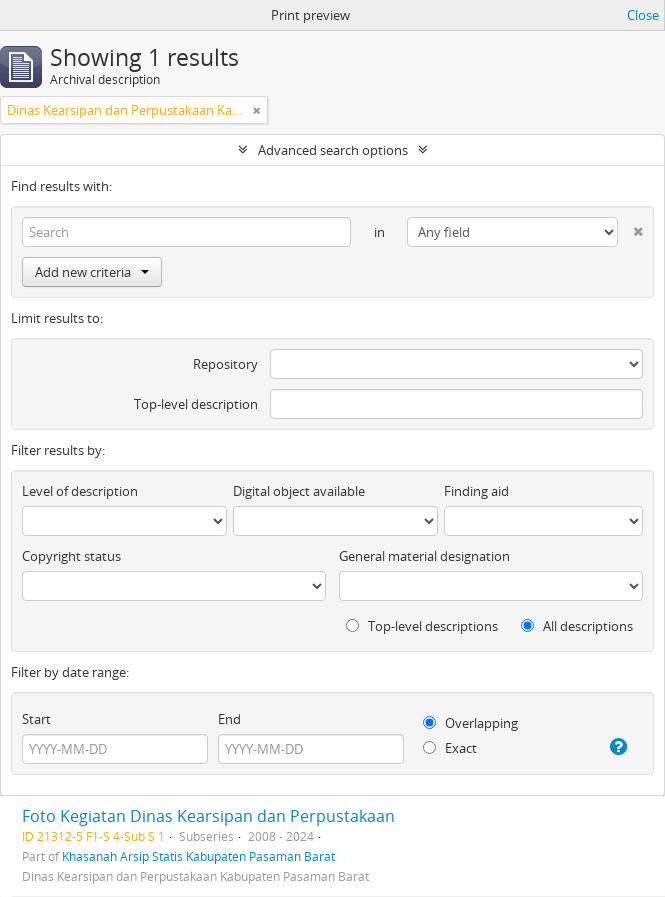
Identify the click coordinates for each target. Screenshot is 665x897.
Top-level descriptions (422, 626)
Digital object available (299, 491)
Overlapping (470, 723)
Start (36, 719)
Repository (225, 364)
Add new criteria (92, 272)
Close (643, 15)
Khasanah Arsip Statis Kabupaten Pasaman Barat (198, 856)
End (229, 719)
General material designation (424, 556)
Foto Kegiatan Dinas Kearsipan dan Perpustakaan (208, 816)
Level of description (80, 491)
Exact (450, 748)
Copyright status (71, 556)
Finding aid (476, 491)
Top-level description (196, 404)
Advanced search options (333, 150)
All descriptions (577, 626)
